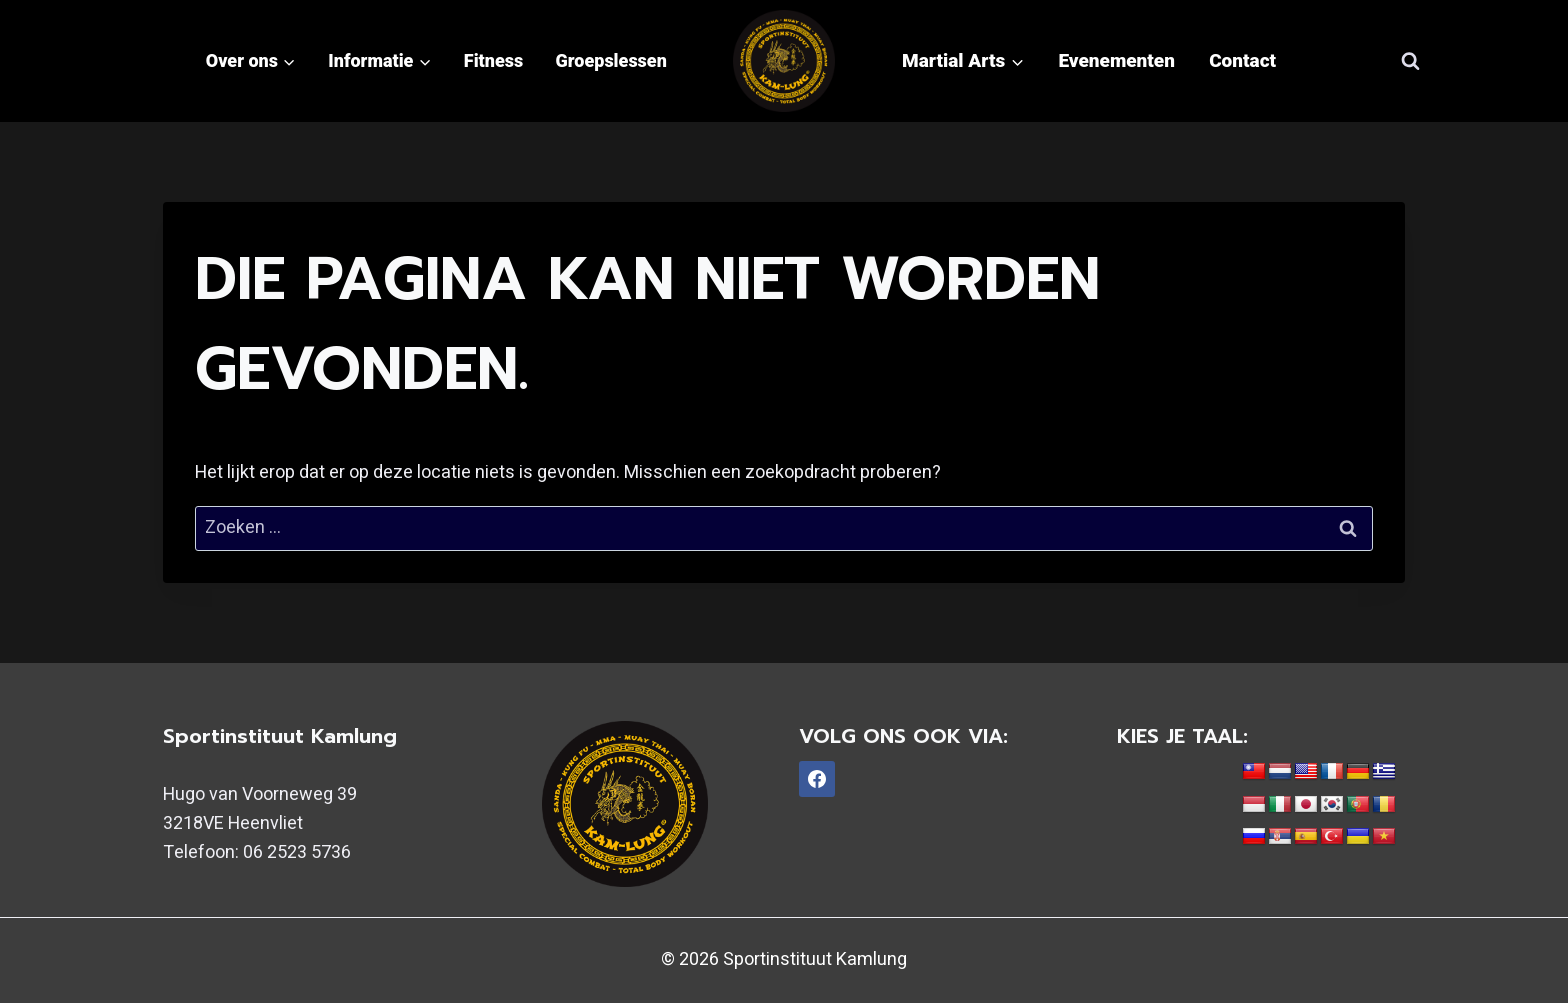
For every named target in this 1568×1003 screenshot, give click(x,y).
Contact (1242, 60)
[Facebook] (817, 779)
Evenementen (1116, 60)
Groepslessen (611, 60)
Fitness (493, 60)
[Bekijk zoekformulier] (1410, 61)
